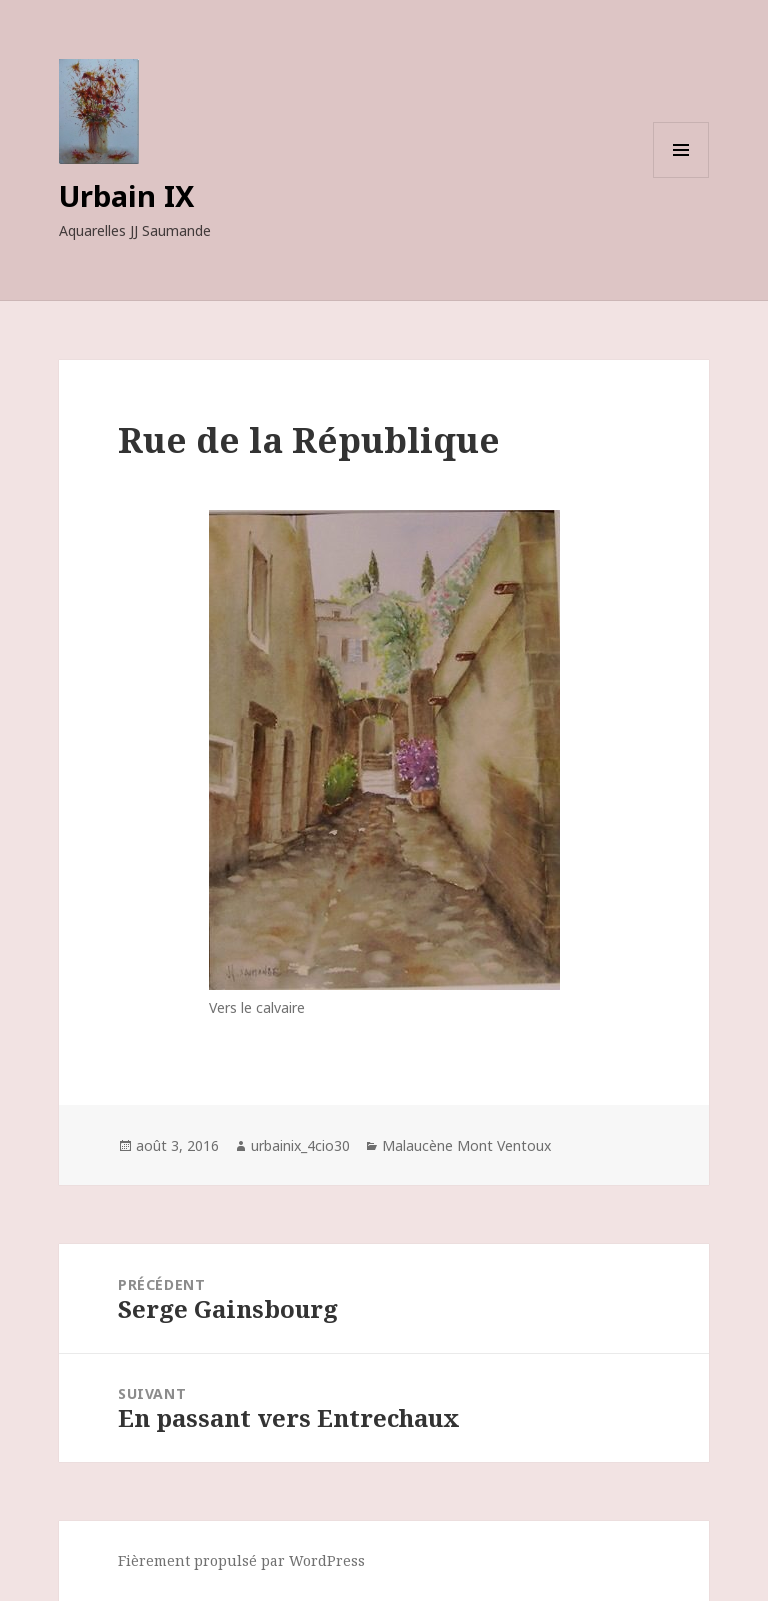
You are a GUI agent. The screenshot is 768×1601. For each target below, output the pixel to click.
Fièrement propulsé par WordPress (241, 1560)
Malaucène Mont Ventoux (466, 1145)
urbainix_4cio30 (300, 1145)
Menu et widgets (681, 177)
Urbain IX (126, 195)
